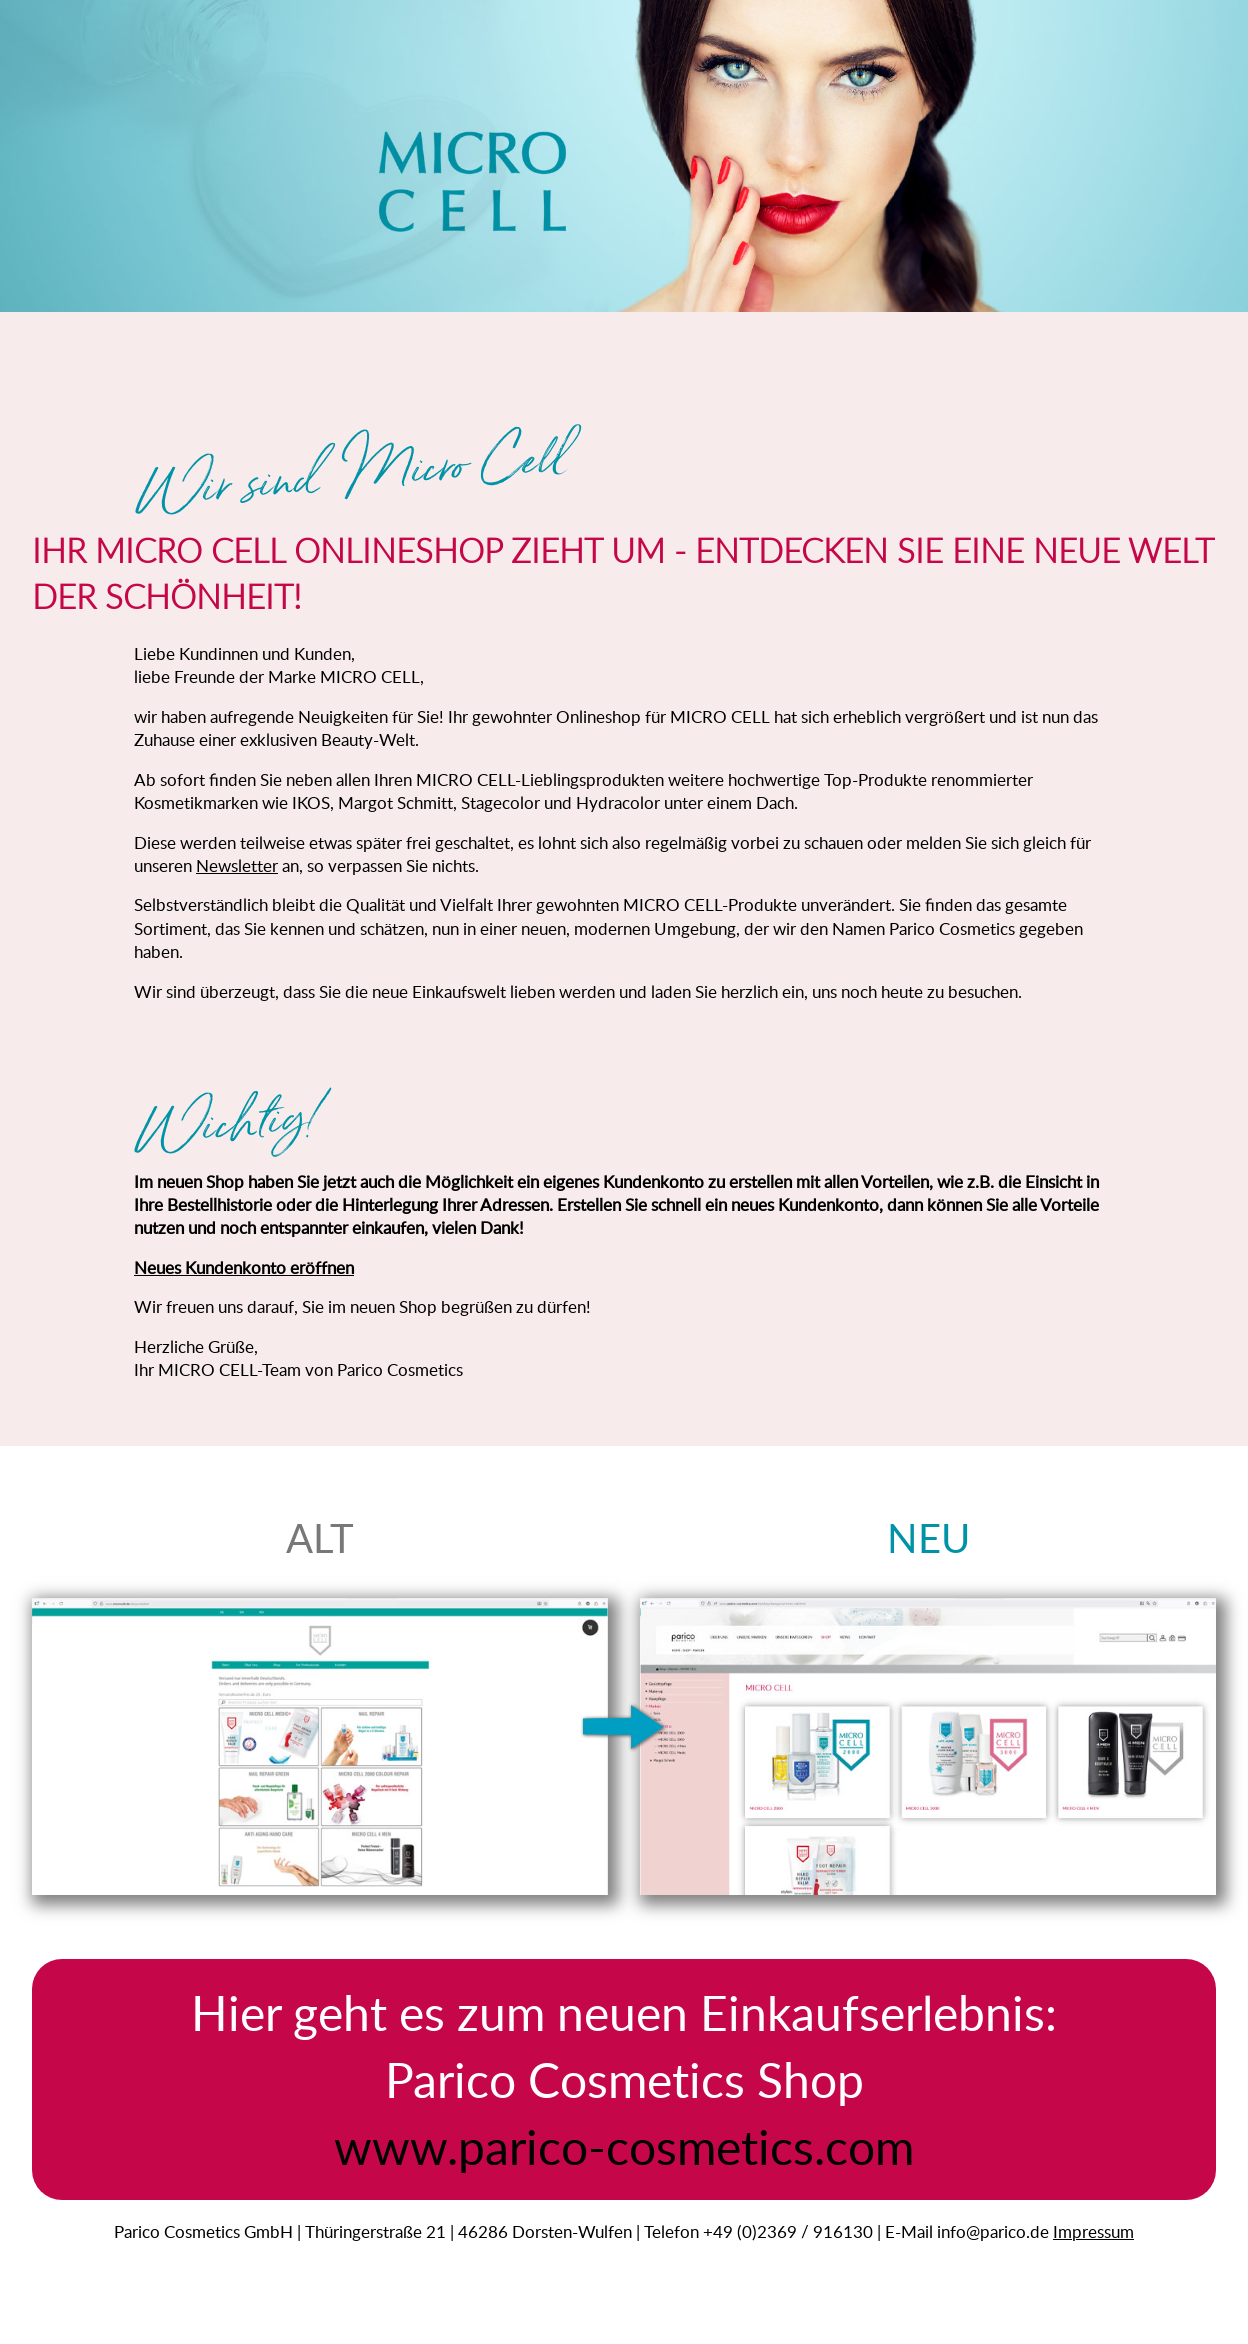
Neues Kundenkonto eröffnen (244, 1267)
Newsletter (237, 865)
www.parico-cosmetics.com (624, 2146)
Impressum (1093, 2231)
